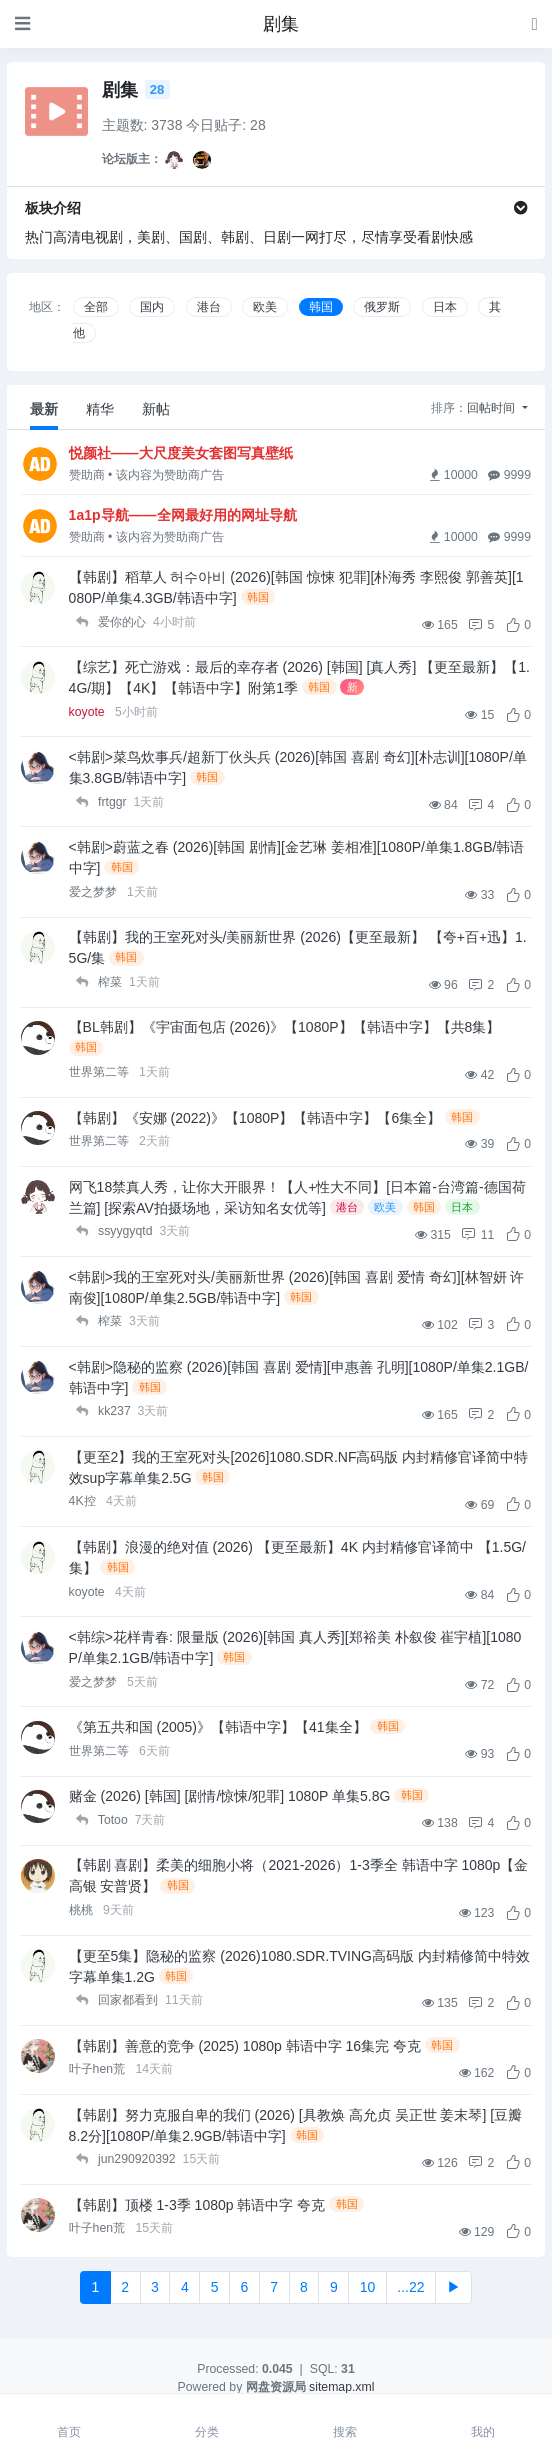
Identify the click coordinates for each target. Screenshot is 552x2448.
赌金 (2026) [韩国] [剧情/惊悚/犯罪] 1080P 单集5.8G (230, 1796)
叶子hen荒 (99, 2069)
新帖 (156, 409)
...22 (410, 2287)
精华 (100, 409)
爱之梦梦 (94, 892)
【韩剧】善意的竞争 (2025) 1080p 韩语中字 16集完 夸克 (245, 2046)
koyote (89, 712)
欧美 (265, 307)
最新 (44, 409)
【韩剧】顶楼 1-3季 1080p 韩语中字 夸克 (197, 2205)
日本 (445, 307)
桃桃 (82, 1910)
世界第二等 (100, 1072)
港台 (209, 307)
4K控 (84, 1501)
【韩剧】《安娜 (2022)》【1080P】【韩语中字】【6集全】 (255, 1118)
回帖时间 (492, 408)
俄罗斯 (382, 307)
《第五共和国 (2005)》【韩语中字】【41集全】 (218, 1727)
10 (368, 2287)
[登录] (535, 23)
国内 (152, 307)
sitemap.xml (341, 2387)
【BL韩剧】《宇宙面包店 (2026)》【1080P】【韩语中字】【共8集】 (285, 1027)
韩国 (321, 307)
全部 (96, 307)
